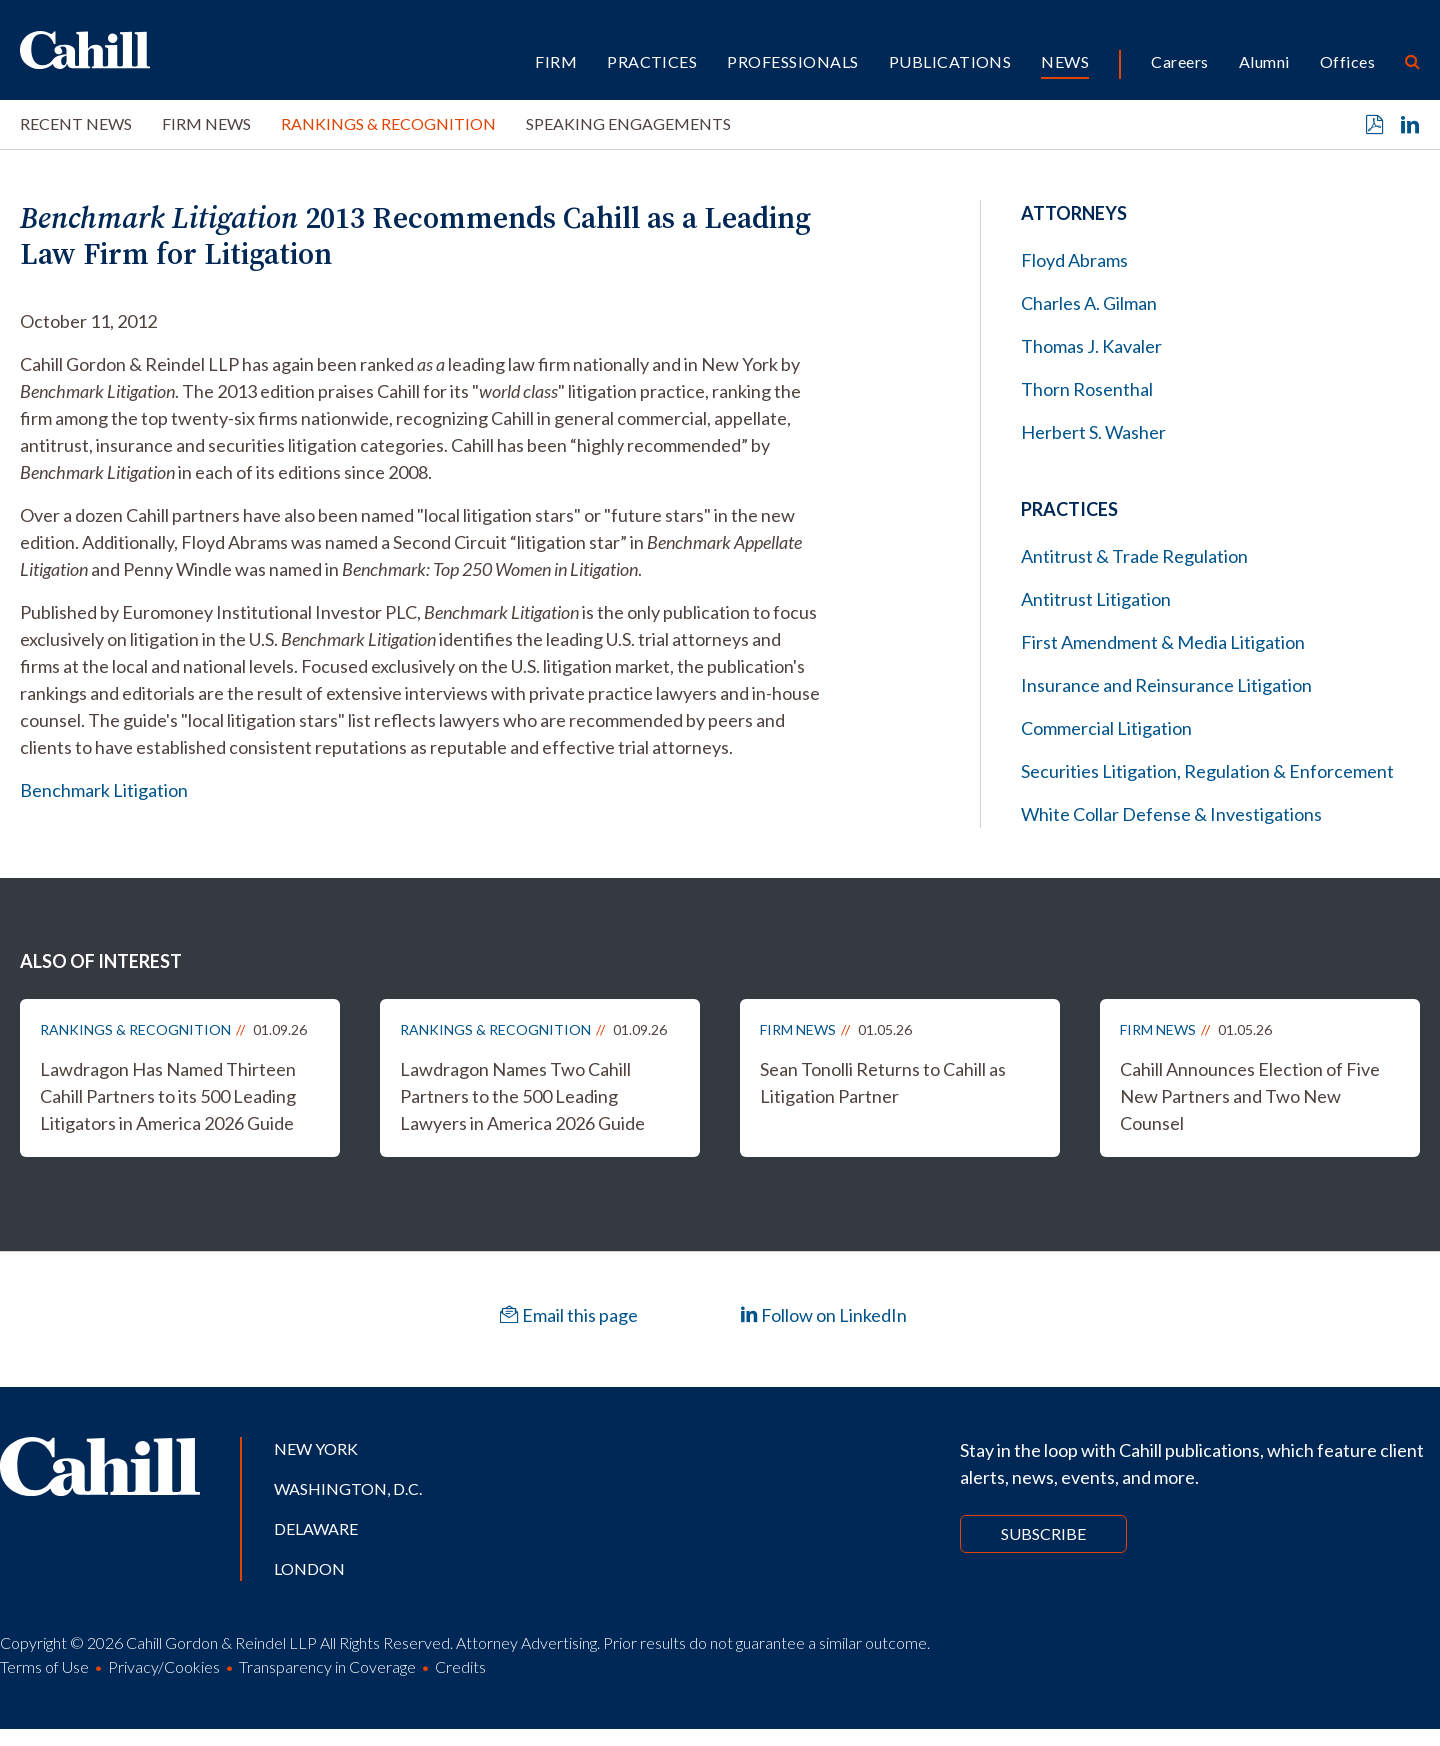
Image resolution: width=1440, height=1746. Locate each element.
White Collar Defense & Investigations (1171, 814)
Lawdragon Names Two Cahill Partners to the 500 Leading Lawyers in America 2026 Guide (522, 1096)
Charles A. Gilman (1089, 303)
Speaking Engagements (628, 123)
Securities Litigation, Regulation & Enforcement (1207, 771)
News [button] (1065, 61)
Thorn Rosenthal (1087, 389)
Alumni (1264, 61)
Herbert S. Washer (1093, 432)
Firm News (206, 123)
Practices (652, 61)
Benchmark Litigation (104, 790)
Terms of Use (44, 1666)
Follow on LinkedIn (823, 1315)
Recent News (76, 123)
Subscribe (1043, 1533)
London (309, 1568)
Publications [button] (950, 61)
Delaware (316, 1528)
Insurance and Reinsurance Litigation (1166, 685)
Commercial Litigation (1106, 728)
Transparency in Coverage (327, 1666)
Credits (460, 1666)
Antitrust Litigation (1096, 599)
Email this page (569, 1315)
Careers (1179, 61)
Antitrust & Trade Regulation (1134, 556)
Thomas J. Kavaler (1091, 346)
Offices (1347, 61)
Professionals (792, 61)
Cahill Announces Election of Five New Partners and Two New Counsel (1250, 1096)
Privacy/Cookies (164, 1666)
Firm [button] (556, 61)
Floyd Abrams (1074, 260)
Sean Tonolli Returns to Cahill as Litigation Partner (883, 1082)
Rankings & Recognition (388, 123)
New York (316, 1448)
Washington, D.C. (348, 1488)
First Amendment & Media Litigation (1163, 642)
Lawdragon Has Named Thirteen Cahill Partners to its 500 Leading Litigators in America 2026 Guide (168, 1096)
